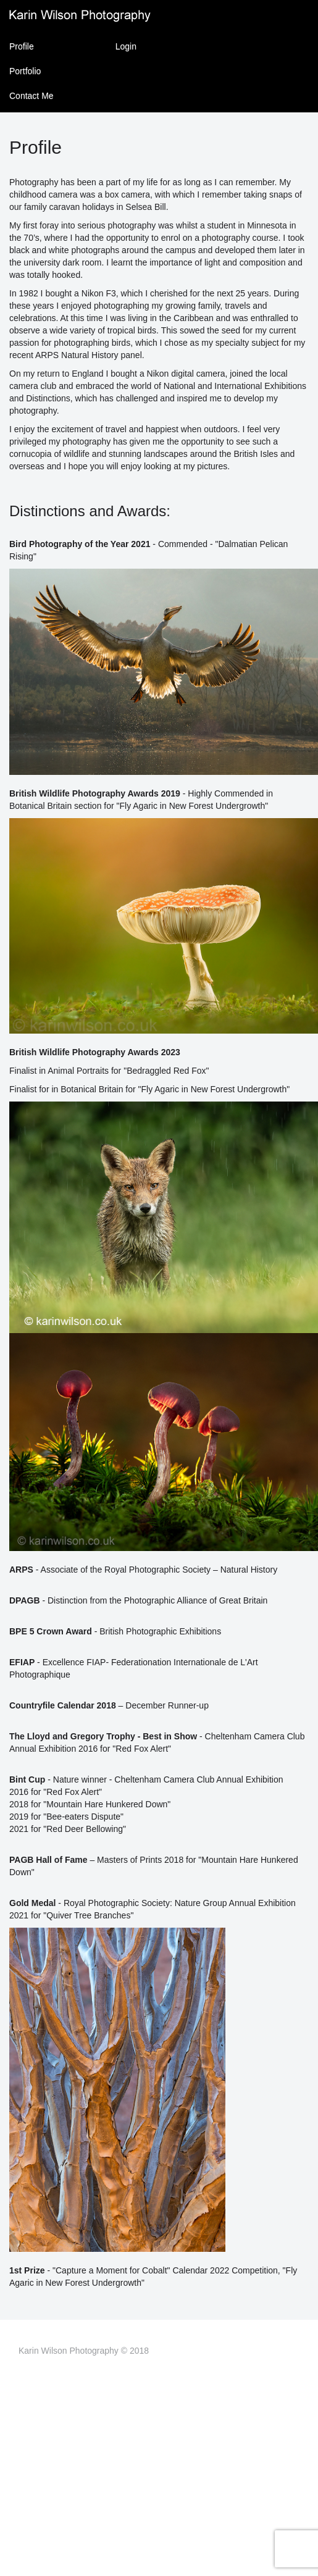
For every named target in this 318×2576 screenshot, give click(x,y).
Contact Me (31, 96)
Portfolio (25, 71)
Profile (21, 46)
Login (125, 46)
